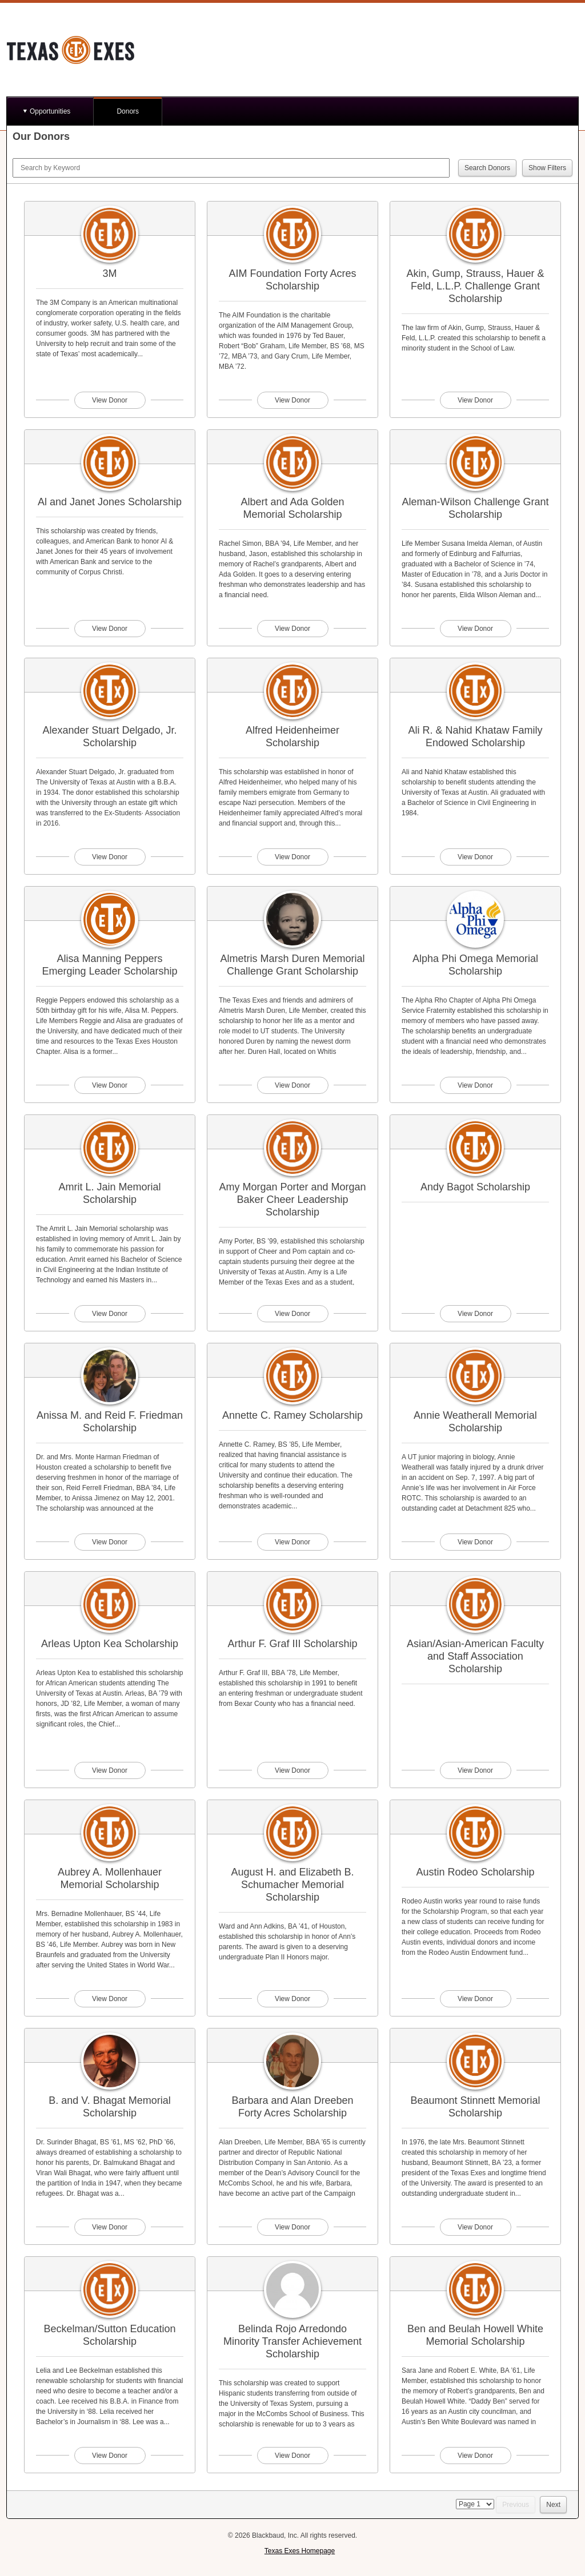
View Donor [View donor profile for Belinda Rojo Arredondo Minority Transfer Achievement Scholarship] (292, 2456)
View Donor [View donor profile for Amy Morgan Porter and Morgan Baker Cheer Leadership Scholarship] (292, 1314)
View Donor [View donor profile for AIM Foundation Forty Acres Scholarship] (292, 400)
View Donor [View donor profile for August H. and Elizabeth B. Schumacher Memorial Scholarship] (292, 1999)
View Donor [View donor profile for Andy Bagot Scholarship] (475, 1314)
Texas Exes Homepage (300, 2551)
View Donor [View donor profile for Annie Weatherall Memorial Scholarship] (475, 1542)
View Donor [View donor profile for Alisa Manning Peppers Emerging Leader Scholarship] (109, 1085)
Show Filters (547, 168)
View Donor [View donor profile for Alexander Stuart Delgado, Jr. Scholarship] (109, 857)
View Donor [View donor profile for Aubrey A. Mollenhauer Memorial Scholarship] (109, 1999)
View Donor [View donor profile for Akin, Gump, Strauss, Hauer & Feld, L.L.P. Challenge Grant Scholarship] (475, 400)
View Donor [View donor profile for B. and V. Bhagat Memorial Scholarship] (109, 2227)
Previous (515, 2505)
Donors (128, 111)
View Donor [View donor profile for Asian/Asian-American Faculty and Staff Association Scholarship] (475, 1770)
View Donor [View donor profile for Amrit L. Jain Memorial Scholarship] (109, 1314)
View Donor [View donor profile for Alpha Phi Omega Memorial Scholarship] (475, 1085)
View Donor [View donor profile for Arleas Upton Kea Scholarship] (109, 1770)
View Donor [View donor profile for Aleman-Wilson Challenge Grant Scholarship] (475, 629)
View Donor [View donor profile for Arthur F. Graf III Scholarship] (292, 1770)
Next (553, 2505)
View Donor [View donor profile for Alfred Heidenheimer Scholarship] (292, 857)
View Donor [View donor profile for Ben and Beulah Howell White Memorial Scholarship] (475, 2456)
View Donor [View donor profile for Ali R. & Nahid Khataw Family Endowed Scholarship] (475, 857)
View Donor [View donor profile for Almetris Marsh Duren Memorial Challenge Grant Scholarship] (292, 1085)
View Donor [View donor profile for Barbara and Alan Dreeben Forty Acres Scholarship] (292, 2227)
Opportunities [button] (50, 111)
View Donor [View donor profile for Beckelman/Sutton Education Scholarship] (109, 2456)
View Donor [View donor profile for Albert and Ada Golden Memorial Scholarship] (292, 629)
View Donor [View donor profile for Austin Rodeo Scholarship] (475, 1999)
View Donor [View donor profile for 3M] (109, 400)
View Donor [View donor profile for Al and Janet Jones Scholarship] (109, 629)
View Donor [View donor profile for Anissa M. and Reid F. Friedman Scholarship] (109, 1542)
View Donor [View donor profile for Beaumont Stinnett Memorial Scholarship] (475, 2227)
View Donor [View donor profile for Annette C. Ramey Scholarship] (292, 1542)
